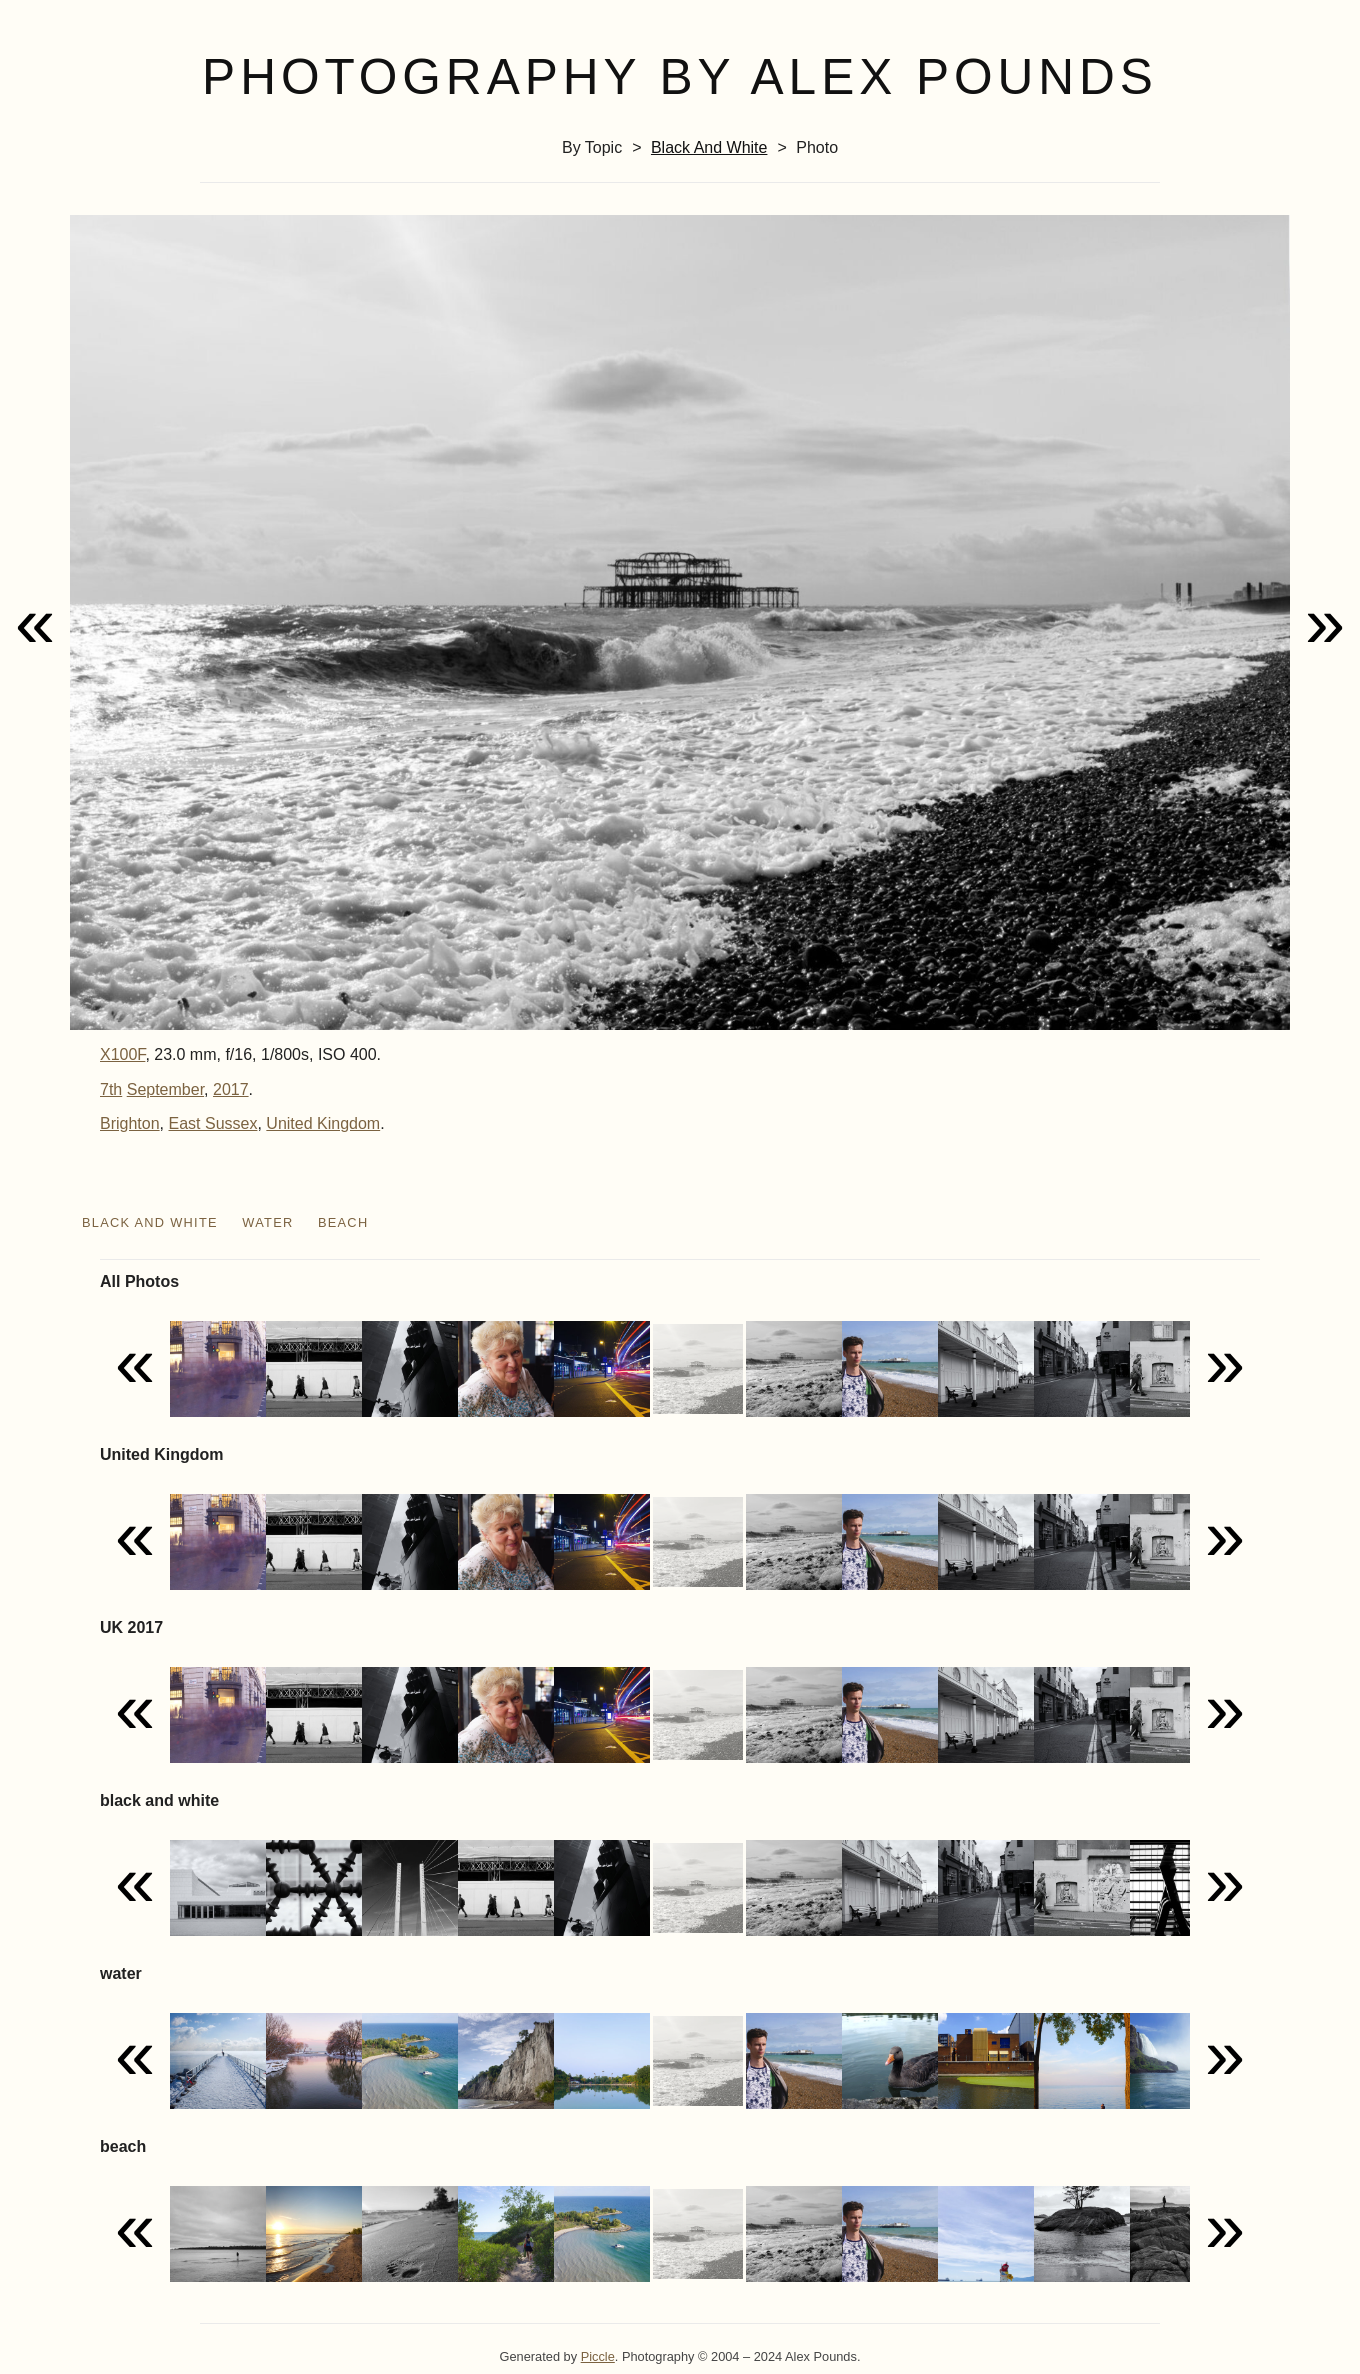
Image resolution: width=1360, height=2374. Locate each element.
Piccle (598, 2356)
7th (111, 1089)
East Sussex (213, 1123)
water (267, 1222)
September (165, 1089)
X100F (122, 1054)
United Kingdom (323, 1123)
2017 (231, 1089)
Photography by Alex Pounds (680, 77)
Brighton (130, 1123)
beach (343, 1222)
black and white (709, 147)
